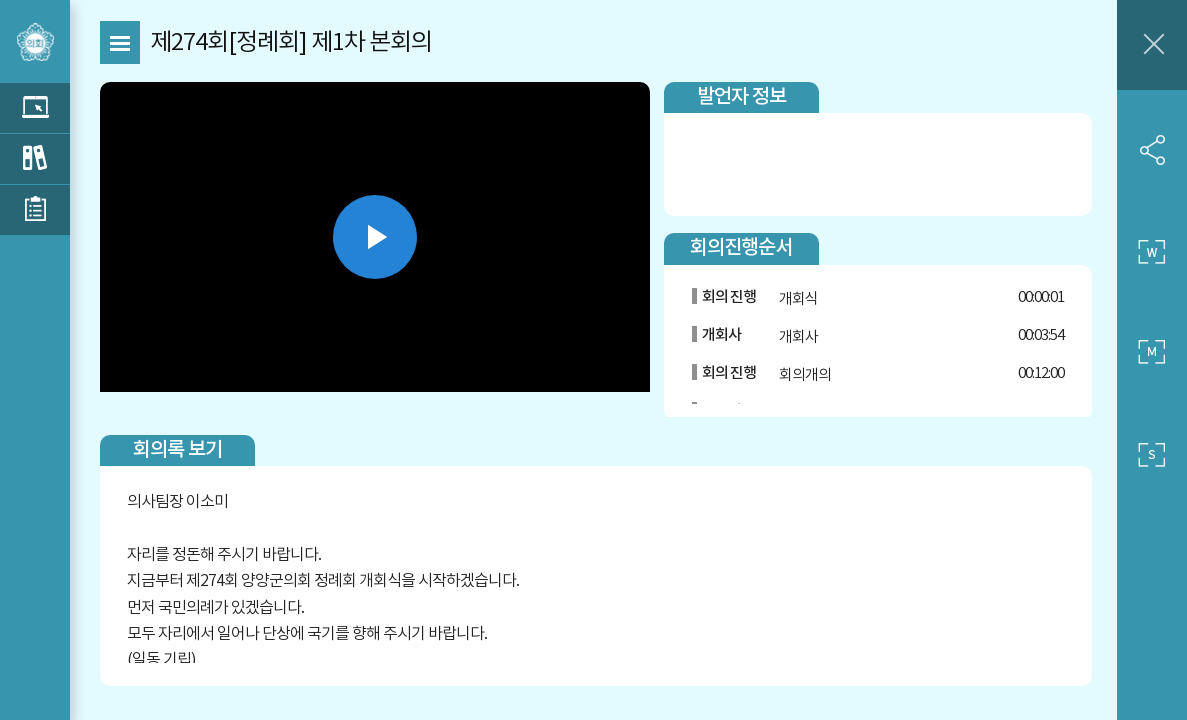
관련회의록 (35, 159)
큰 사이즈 (1152, 252)
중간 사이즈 (1152, 353)
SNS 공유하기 (1152, 150)
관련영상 (35, 108)
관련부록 (35, 210)
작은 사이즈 (1152, 455)
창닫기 (1152, 45)
